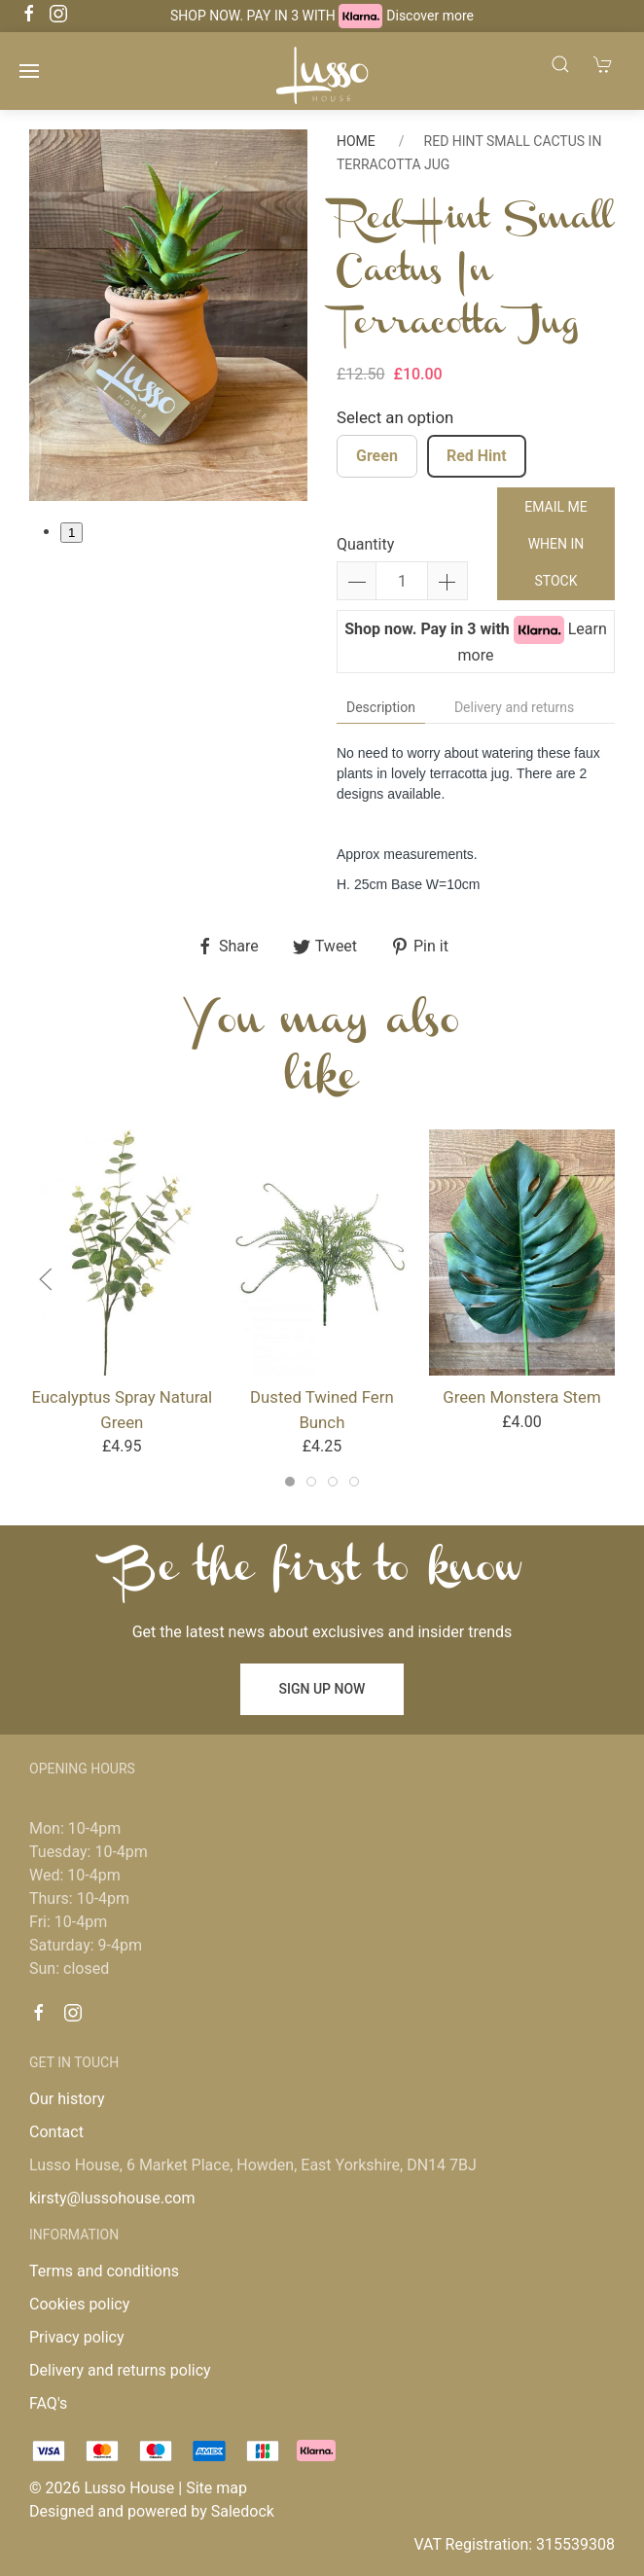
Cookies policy (79, 2304)
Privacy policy (77, 2337)
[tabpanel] (168, 314)
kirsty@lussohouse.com (112, 2198)
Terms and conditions (104, 2271)
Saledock (242, 2511)
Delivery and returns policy (120, 2370)
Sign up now (322, 1689)
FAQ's (48, 2403)
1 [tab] (71, 532)
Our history (67, 2099)
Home (356, 141)
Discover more (430, 15)
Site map (216, 2488)
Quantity (365, 544)
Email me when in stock (555, 544)
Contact (56, 2132)
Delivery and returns (514, 707)
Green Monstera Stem (521, 1397)
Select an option (395, 417)
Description (380, 707)
